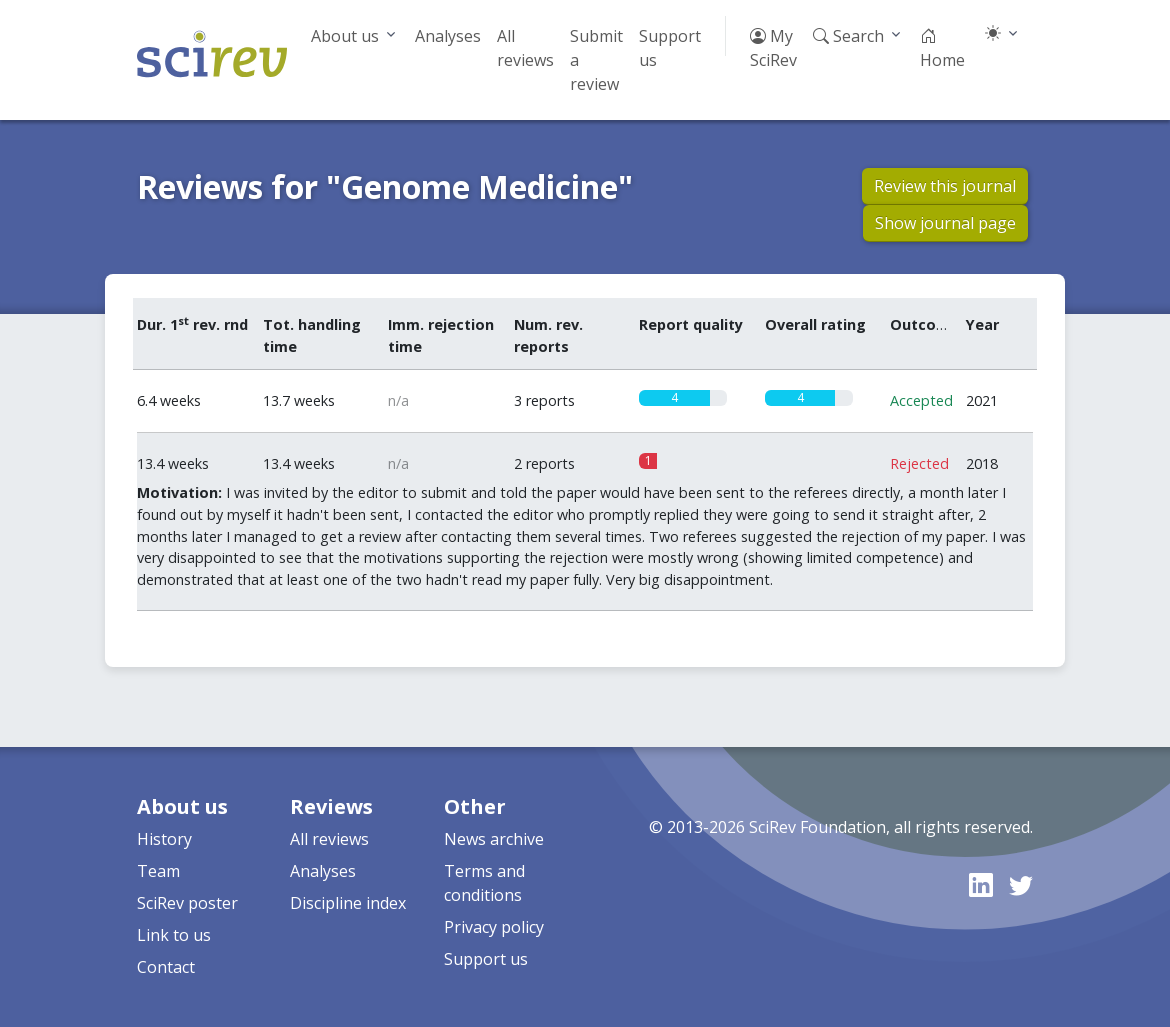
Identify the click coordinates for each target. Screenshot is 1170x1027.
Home (942, 48)
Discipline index (348, 903)
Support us (670, 48)
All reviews (525, 48)
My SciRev (773, 48)
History (164, 839)
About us (345, 36)
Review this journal (945, 186)
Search (848, 36)
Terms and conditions (484, 883)
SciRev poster (187, 903)
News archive (494, 839)
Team (158, 871)
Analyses (448, 36)
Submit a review (596, 60)
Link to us (174, 935)
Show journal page (945, 223)
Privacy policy (494, 927)
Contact (166, 967)
